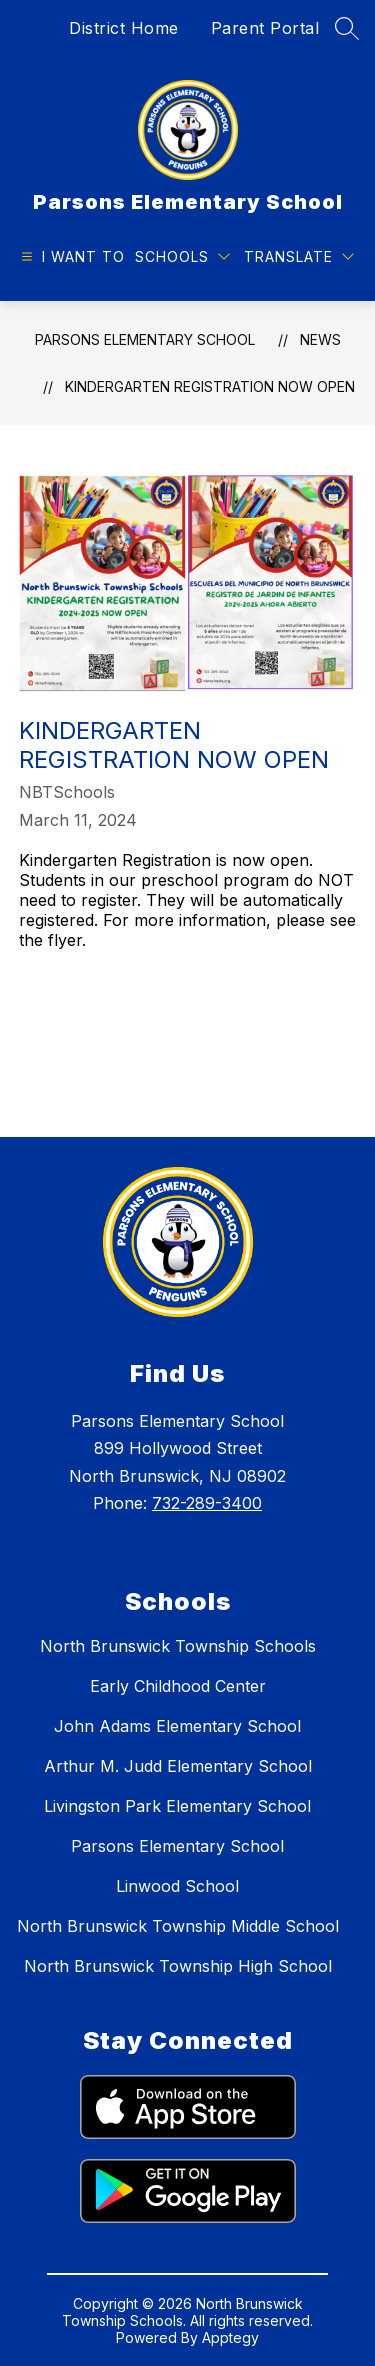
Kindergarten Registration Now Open (210, 386)
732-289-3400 (207, 1503)
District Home (124, 28)
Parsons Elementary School (145, 339)
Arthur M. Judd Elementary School (178, 1766)
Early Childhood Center (178, 1686)
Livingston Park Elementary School (177, 1806)
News (320, 339)
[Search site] (347, 28)
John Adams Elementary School (177, 1726)
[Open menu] (71, 256)
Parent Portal (265, 28)
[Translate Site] (298, 256)
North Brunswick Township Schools (178, 1646)
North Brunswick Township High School (178, 1966)
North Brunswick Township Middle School (178, 1926)
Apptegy (230, 2337)
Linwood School (177, 1886)
